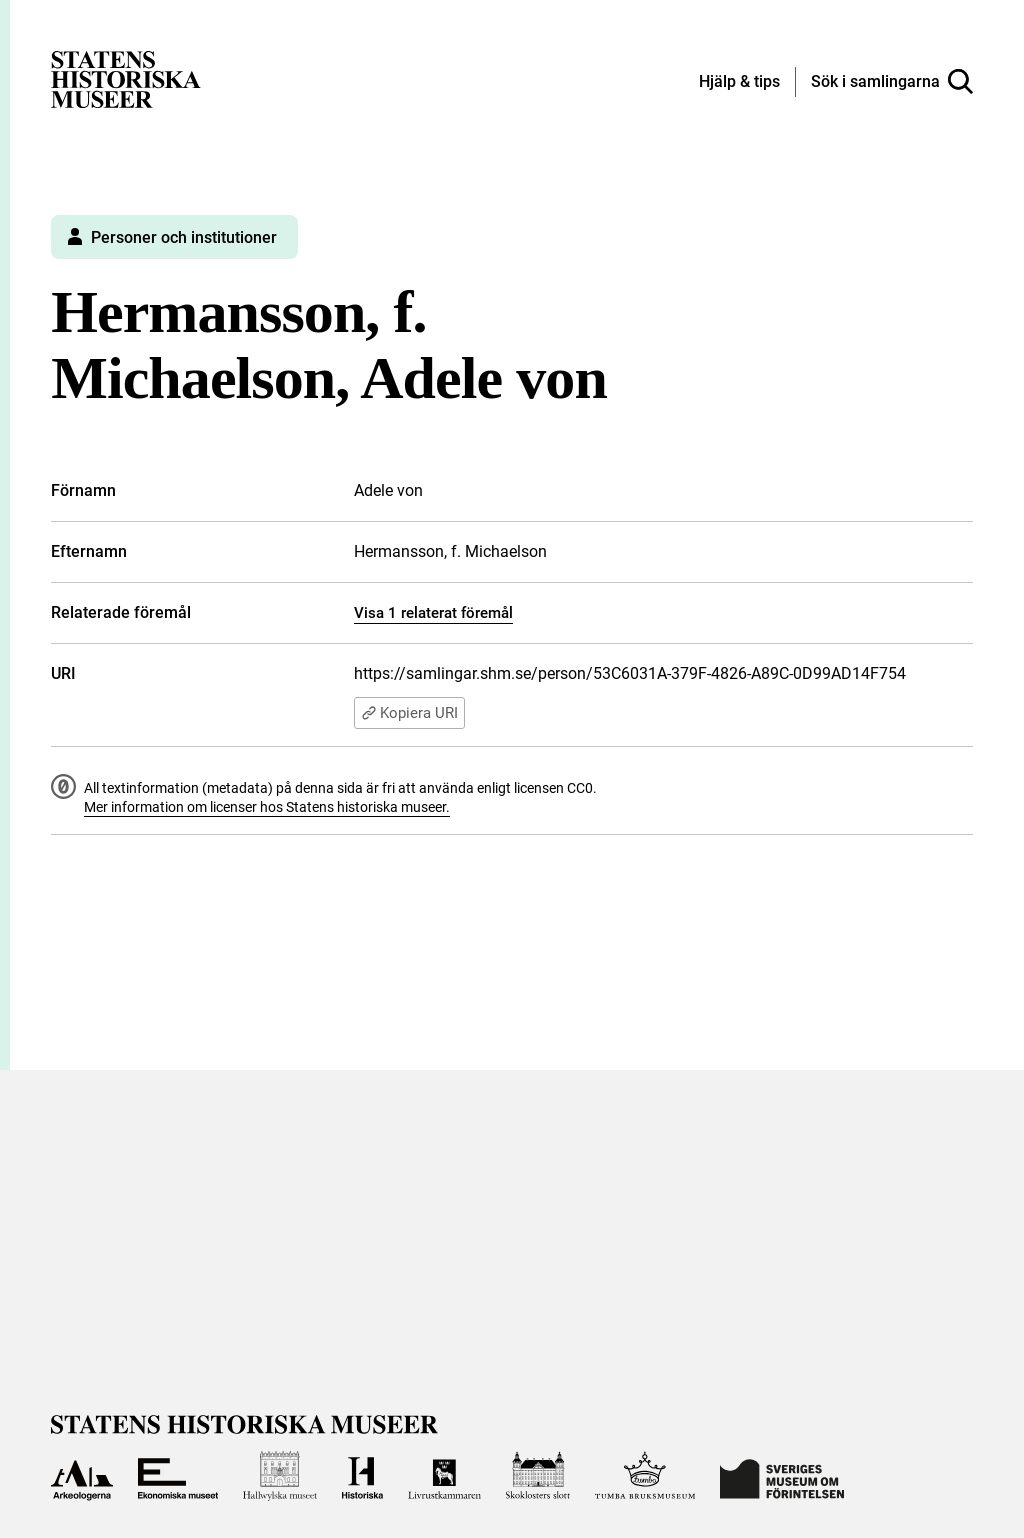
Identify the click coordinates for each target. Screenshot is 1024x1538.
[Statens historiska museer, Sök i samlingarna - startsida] (126, 78)
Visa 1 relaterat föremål (433, 613)
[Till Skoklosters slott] (538, 1476)
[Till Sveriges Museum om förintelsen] (782, 1476)
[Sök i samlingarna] (892, 82)
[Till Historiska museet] (363, 1476)
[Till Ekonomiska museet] (178, 1476)
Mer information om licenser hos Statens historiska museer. (267, 807)
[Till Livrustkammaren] (444, 1476)
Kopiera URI (409, 713)
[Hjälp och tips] (739, 83)
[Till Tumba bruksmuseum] (645, 1476)
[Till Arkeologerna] (81, 1476)
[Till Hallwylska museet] (280, 1476)
